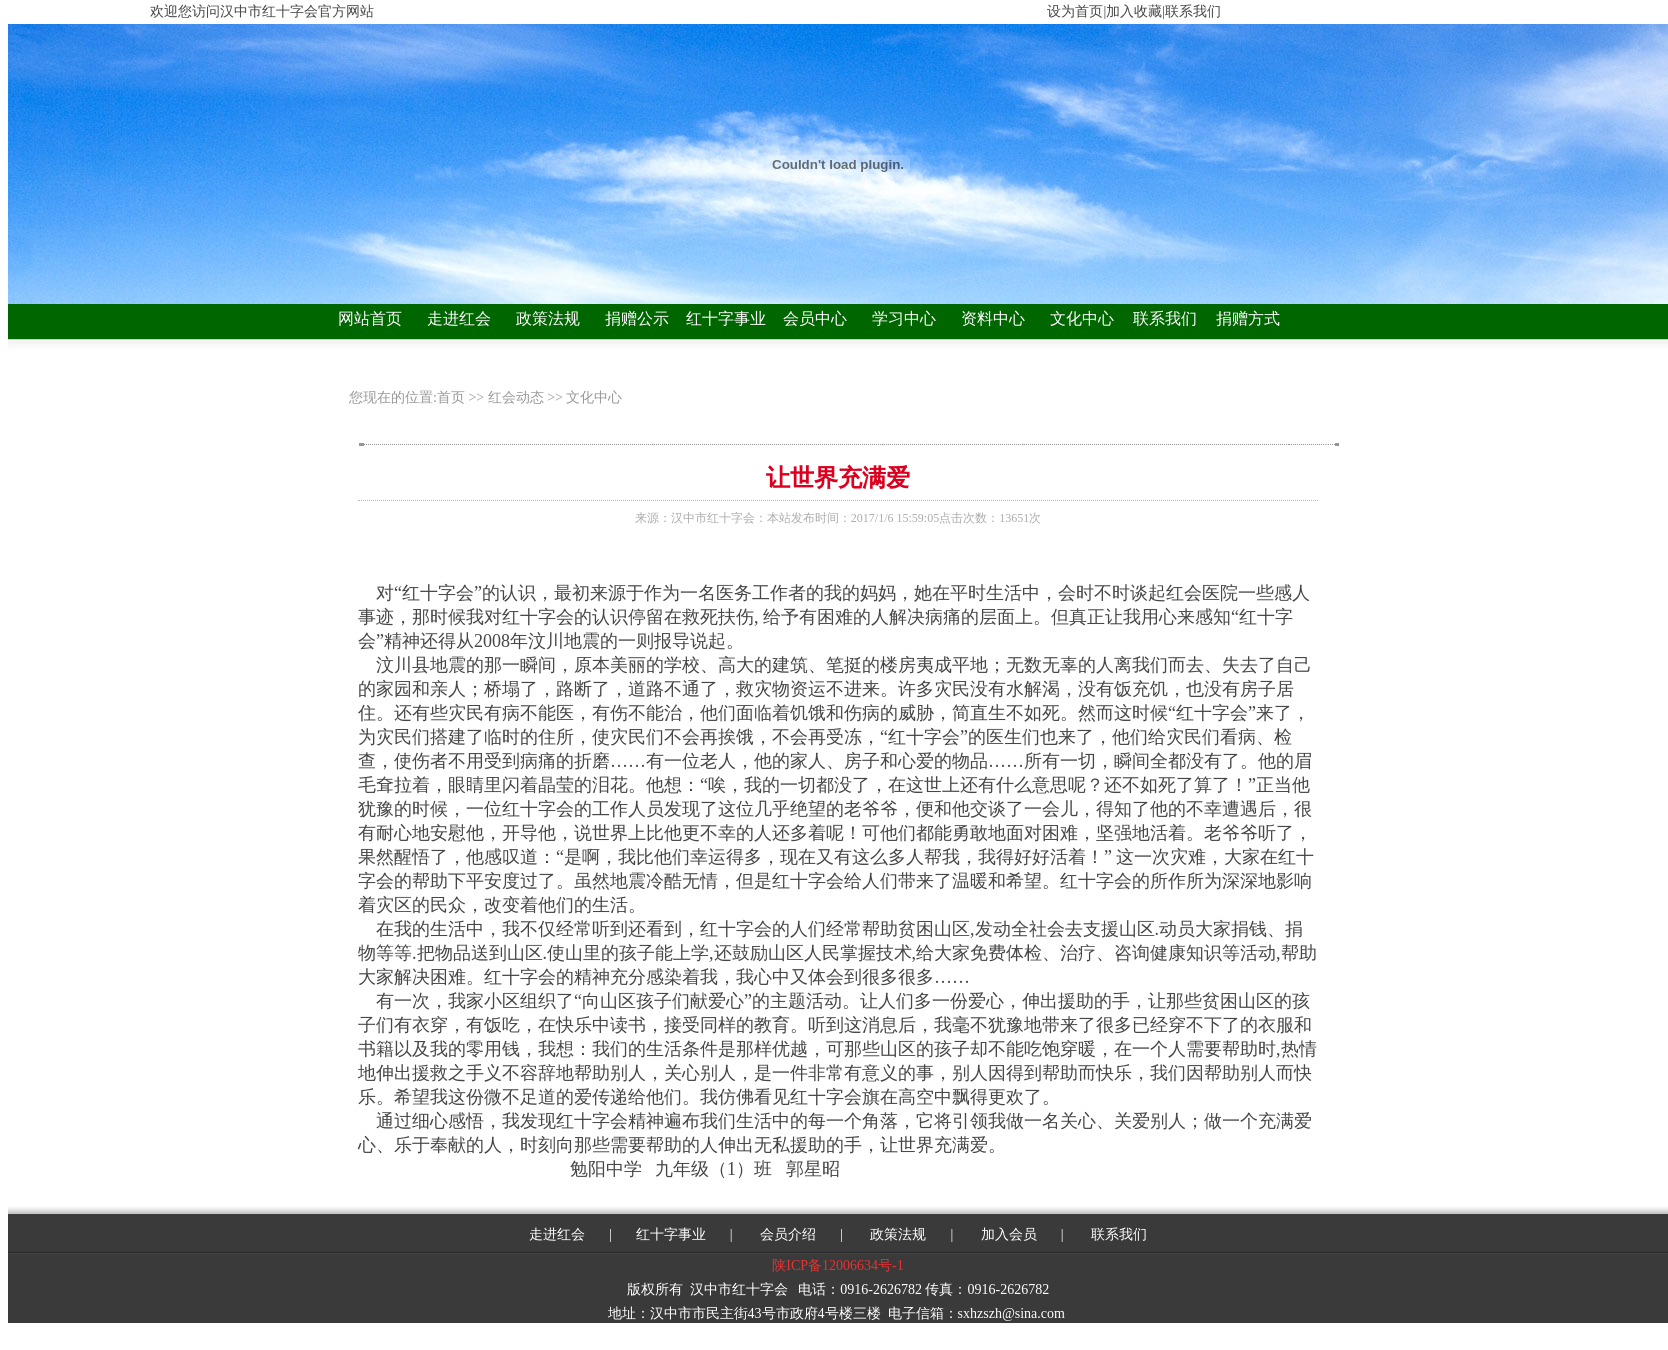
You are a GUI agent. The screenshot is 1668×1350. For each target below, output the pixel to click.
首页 (453, 397)
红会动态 (516, 397)
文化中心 (1082, 318)
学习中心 (904, 318)
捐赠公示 (637, 318)
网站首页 (370, 318)
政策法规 (548, 318)
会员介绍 (787, 1234)
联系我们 (1165, 318)
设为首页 (1075, 11)
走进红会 (459, 318)
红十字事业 (726, 318)
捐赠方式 (1248, 318)
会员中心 (815, 318)
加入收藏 (1134, 11)
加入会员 (1009, 1234)
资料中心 (993, 318)
